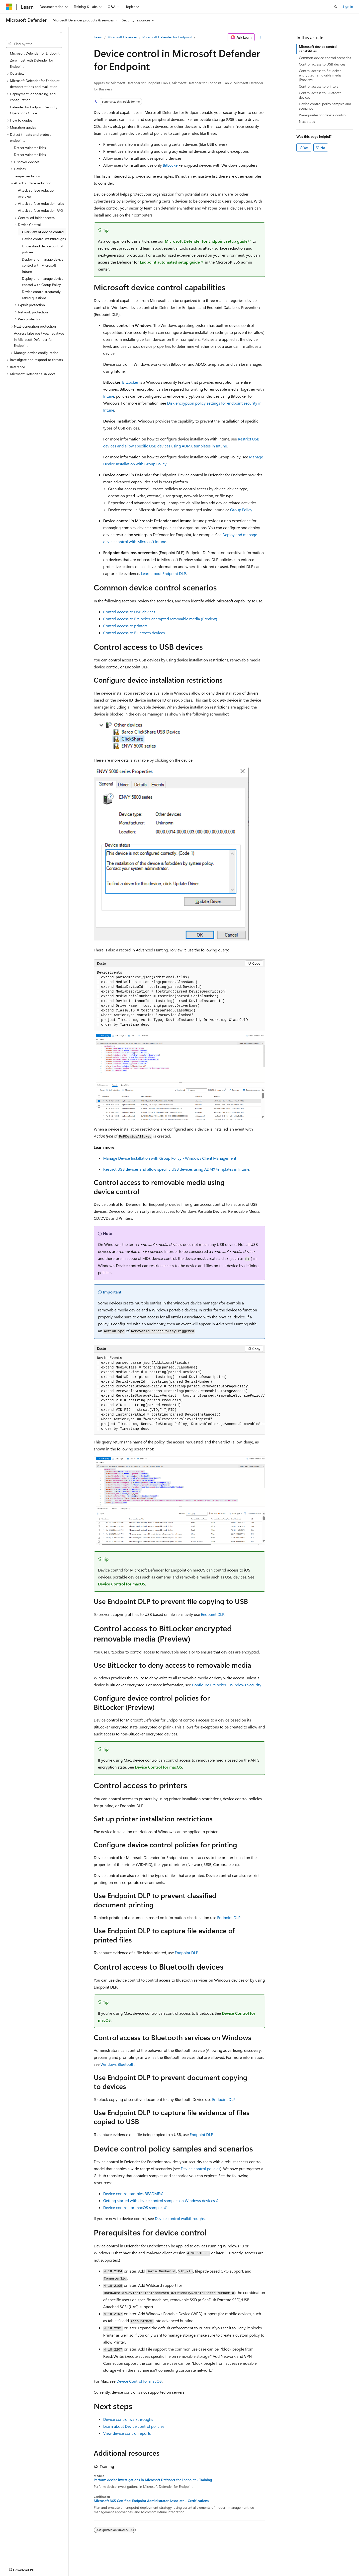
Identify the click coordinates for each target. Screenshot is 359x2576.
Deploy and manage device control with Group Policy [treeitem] (42, 281)
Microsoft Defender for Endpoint (167, 37)
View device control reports (127, 2433)
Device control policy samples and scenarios (325, 106)
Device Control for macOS (121, 1583)
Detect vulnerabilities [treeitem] (30, 147)
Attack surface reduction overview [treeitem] (37, 193)
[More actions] (261, 37)
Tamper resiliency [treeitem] (27, 176)
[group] (179, 1394)
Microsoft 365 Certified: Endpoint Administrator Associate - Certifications (151, 2501)
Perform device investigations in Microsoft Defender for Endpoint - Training (153, 2480)
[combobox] (34, 44)
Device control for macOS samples (133, 2207)
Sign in (348, 6)
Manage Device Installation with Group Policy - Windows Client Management (169, 1158)
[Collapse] (61, 33)
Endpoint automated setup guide (170, 262)
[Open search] (336, 6)
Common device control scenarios (325, 57)
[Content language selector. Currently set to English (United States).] (29, 2569)
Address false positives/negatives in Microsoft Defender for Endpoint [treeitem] (39, 339)
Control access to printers (125, 625)
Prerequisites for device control (322, 115)
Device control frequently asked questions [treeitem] (41, 294)
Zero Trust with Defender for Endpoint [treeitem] (31, 63)
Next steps (307, 121)
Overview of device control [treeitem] (43, 231)
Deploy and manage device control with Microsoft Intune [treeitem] (42, 265)
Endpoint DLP (212, 1614)
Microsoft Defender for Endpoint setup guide (206, 241)
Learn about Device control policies (133, 2426)
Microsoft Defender (122, 37)
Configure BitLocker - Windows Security (226, 1684)
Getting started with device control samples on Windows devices (159, 2200)
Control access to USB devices (129, 611)
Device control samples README (131, 2193)
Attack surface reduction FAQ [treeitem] (40, 210)
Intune (108, 396)
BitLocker (171, 165)
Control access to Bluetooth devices (134, 632)
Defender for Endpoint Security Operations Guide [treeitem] (33, 110)
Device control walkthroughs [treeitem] (44, 238)
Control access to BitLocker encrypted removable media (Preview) (160, 618)
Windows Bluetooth (117, 2064)
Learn (98, 37)
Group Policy (241, 509)
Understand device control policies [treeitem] (42, 249)
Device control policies (200, 2168)
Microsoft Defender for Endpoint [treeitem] (35, 53)
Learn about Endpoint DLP (163, 573)
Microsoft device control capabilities (318, 48)
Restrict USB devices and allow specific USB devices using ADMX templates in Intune (176, 1169)
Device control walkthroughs (180, 2218)
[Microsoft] (9, 6)
